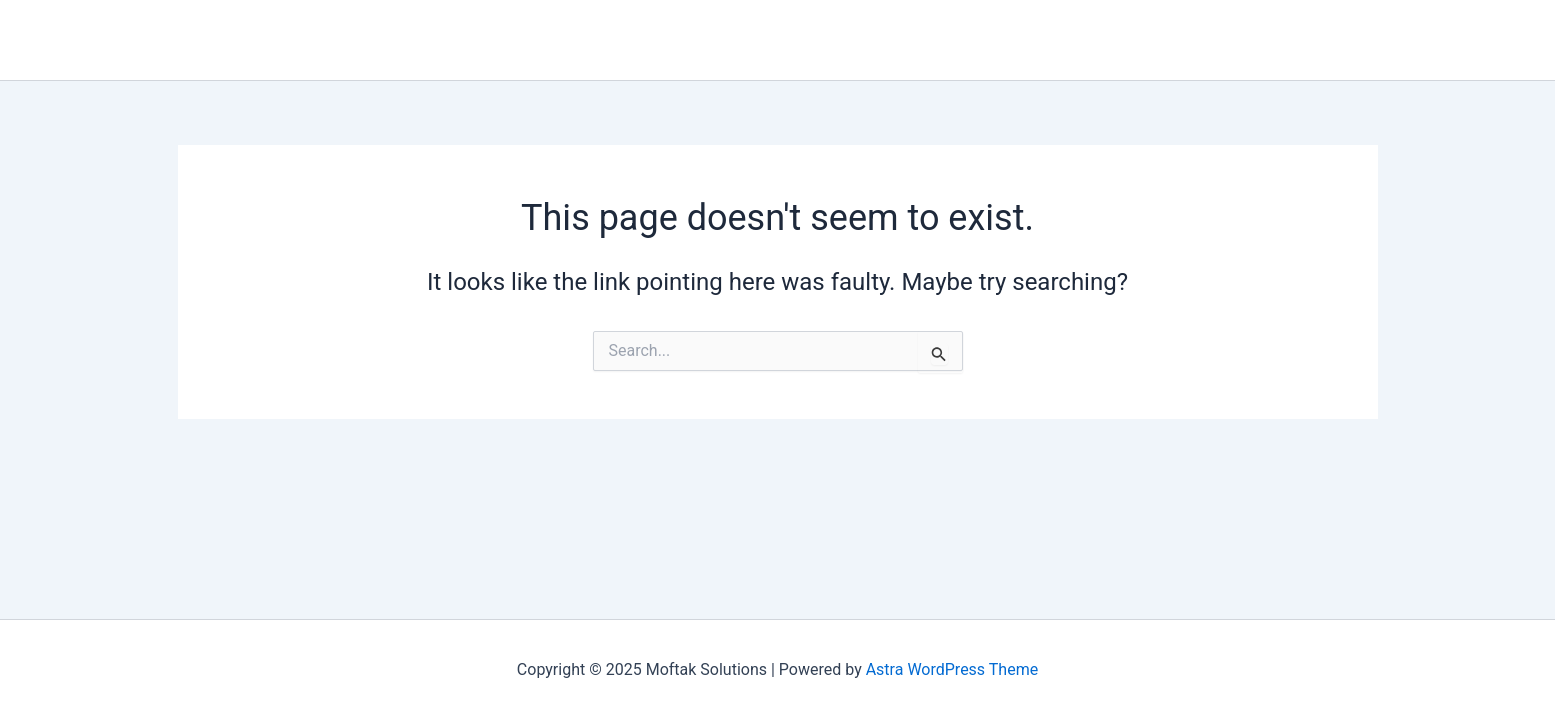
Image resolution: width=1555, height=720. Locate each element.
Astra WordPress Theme (952, 669)
